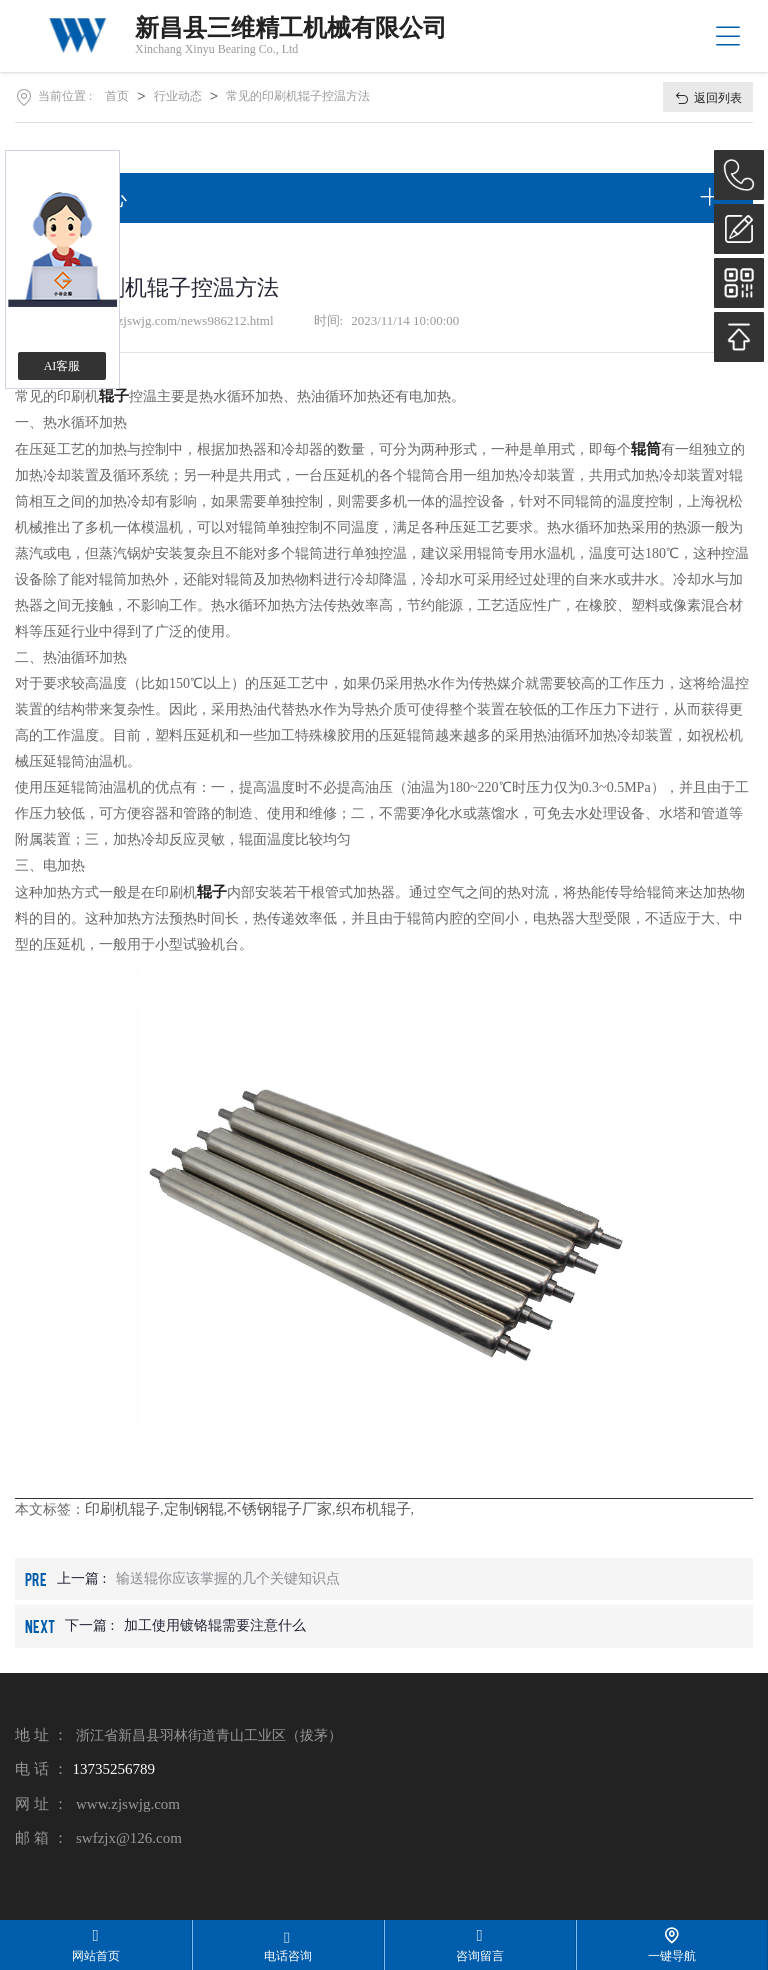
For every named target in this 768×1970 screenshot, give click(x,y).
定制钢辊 (194, 1509)
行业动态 (178, 96)
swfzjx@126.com (129, 1838)
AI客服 (62, 366)
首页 (117, 96)
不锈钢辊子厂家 (279, 1509)
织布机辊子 (373, 1509)
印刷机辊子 (122, 1509)
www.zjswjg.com (128, 1804)
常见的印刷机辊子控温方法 (298, 96)
